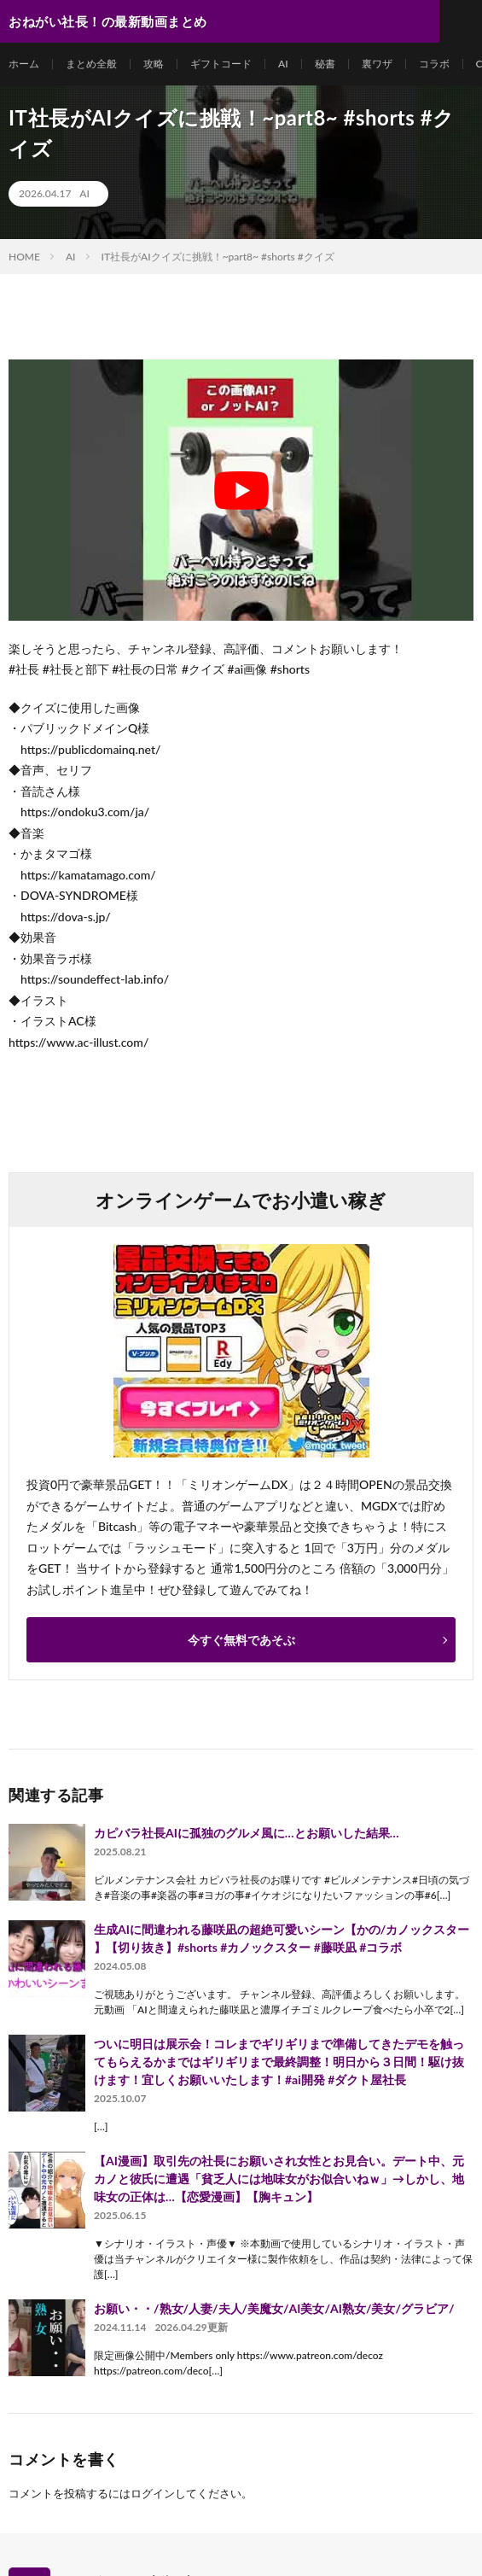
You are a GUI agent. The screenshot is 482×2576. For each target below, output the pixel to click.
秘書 (325, 63)
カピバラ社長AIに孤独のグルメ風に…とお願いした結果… (246, 1832)
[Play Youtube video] (241, 490)
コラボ (434, 63)
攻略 (153, 63)
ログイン (153, 2493)
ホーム (24, 63)
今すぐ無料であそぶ (241, 1640)
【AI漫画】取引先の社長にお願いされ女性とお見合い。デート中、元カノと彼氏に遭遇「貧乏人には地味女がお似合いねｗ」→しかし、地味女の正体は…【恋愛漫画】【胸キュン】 (279, 2178)
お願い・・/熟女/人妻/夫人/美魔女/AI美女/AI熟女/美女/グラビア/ (274, 2308)
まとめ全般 (91, 63)
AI (283, 63)
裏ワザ (377, 63)
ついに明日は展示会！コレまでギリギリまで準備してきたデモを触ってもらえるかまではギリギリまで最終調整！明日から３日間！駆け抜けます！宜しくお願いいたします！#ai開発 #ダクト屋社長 (279, 2061)
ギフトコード (221, 63)
